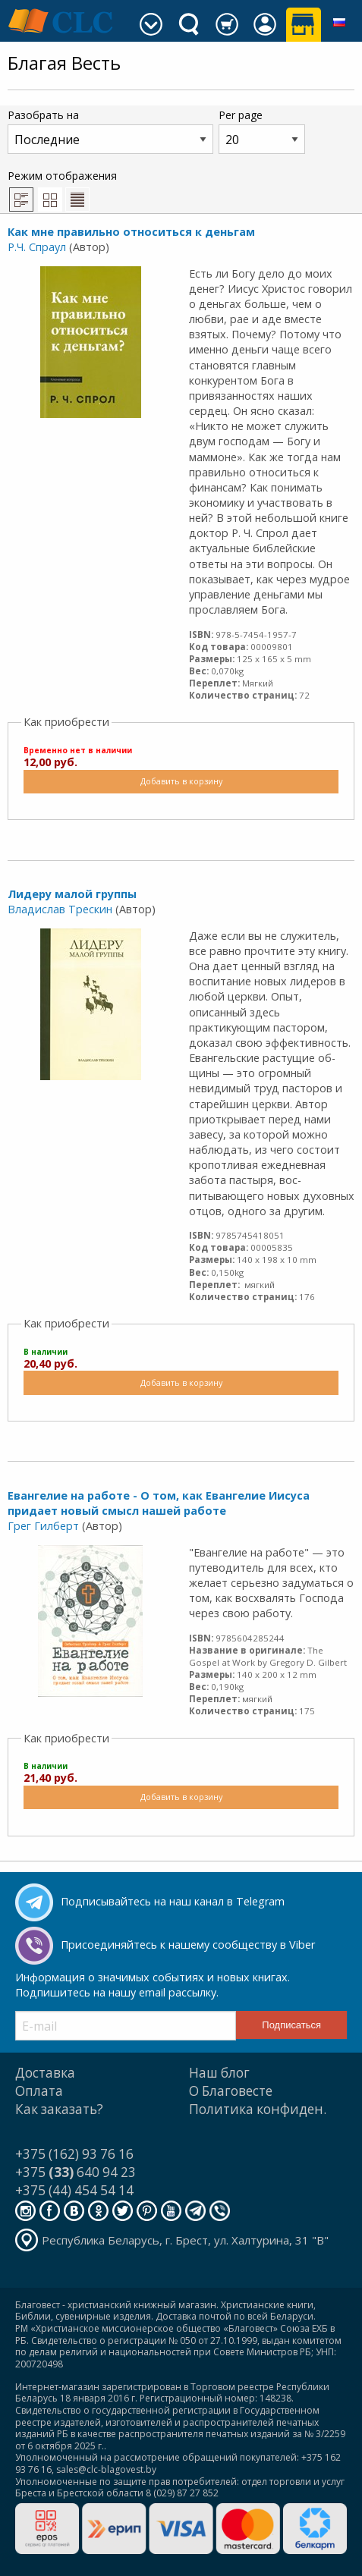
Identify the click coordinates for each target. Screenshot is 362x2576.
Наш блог (219, 2072)
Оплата (39, 2091)
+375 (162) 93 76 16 (74, 2154)
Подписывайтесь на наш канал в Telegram (173, 1901)
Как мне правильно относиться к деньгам (131, 232)
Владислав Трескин (60, 909)
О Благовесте (230, 2091)
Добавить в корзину (181, 781)
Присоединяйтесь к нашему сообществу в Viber (188, 1944)
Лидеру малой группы (72, 894)
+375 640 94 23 (75, 2172)
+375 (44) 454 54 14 (74, 2190)
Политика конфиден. (257, 2109)
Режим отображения (62, 189)
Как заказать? (59, 2109)
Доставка (45, 2072)
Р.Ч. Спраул (37, 247)
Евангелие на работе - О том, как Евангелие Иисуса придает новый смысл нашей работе (159, 1503)
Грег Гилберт (43, 1526)
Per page (262, 131)
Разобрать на (110, 131)
